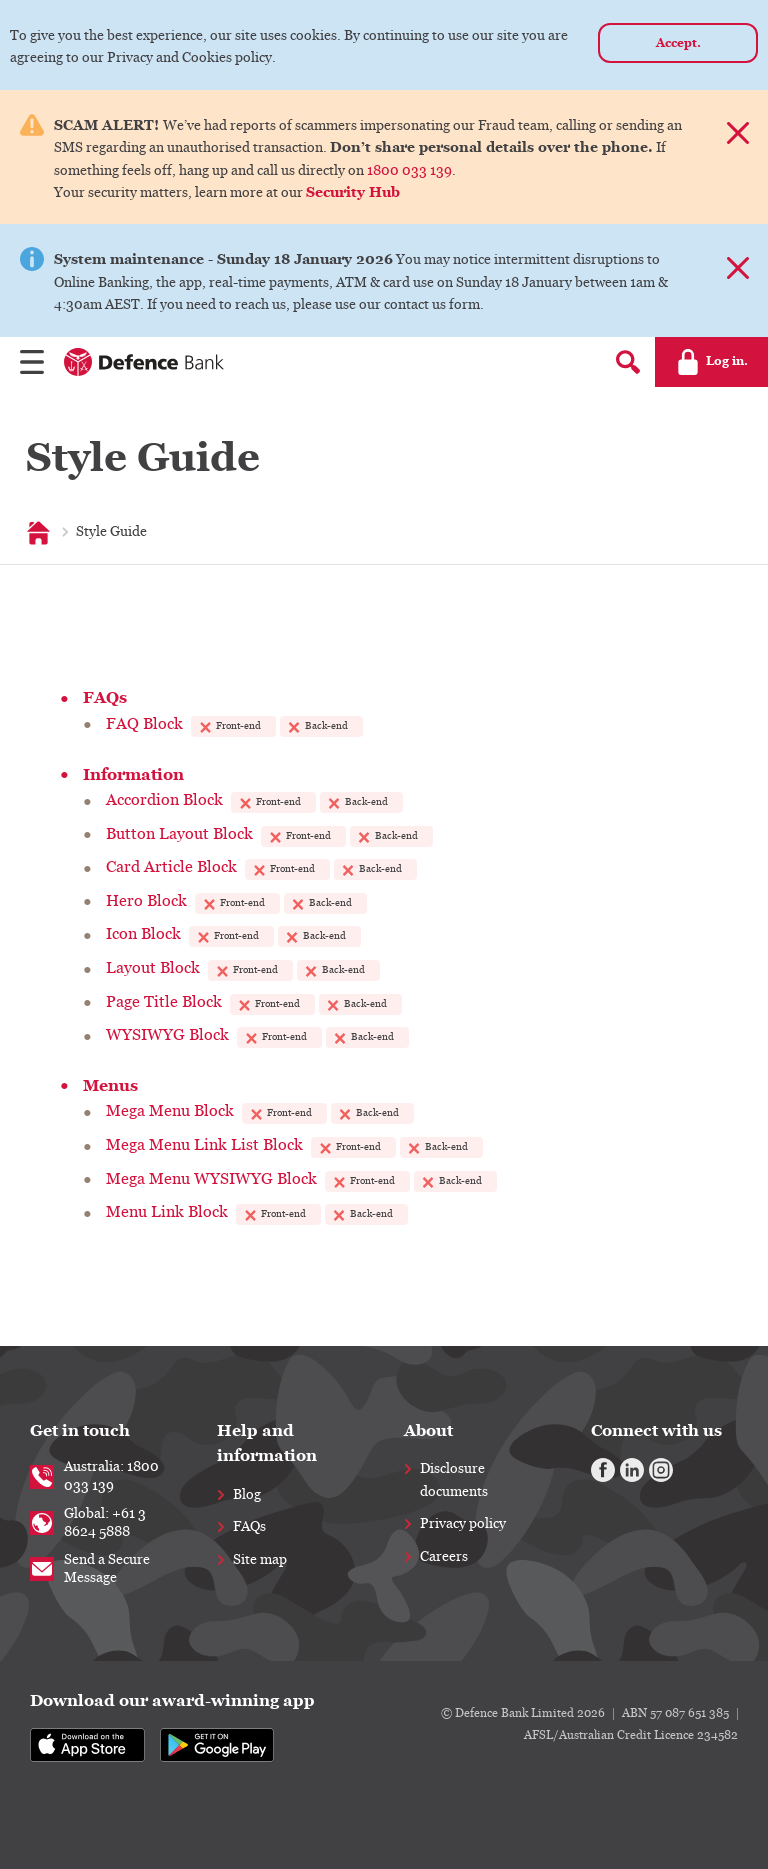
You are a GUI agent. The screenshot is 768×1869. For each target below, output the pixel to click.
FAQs (249, 1527)
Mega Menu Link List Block (204, 1145)
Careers (444, 1557)
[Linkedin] (632, 1470)
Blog (247, 1495)
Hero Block (146, 901)
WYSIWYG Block (167, 1035)
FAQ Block (144, 724)
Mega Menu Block (170, 1111)
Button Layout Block (179, 834)
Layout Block (153, 968)
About (428, 1430)
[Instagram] (661, 1470)
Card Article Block (171, 867)
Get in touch (80, 1430)
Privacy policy (463, 1524)
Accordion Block (164, 800)
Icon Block (143, 934)
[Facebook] (603, 1470)
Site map (260, 1560)
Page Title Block (164, 1002)
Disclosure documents (454, 1480)
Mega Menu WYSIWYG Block (211, 1179)
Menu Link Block (167, 1212)
